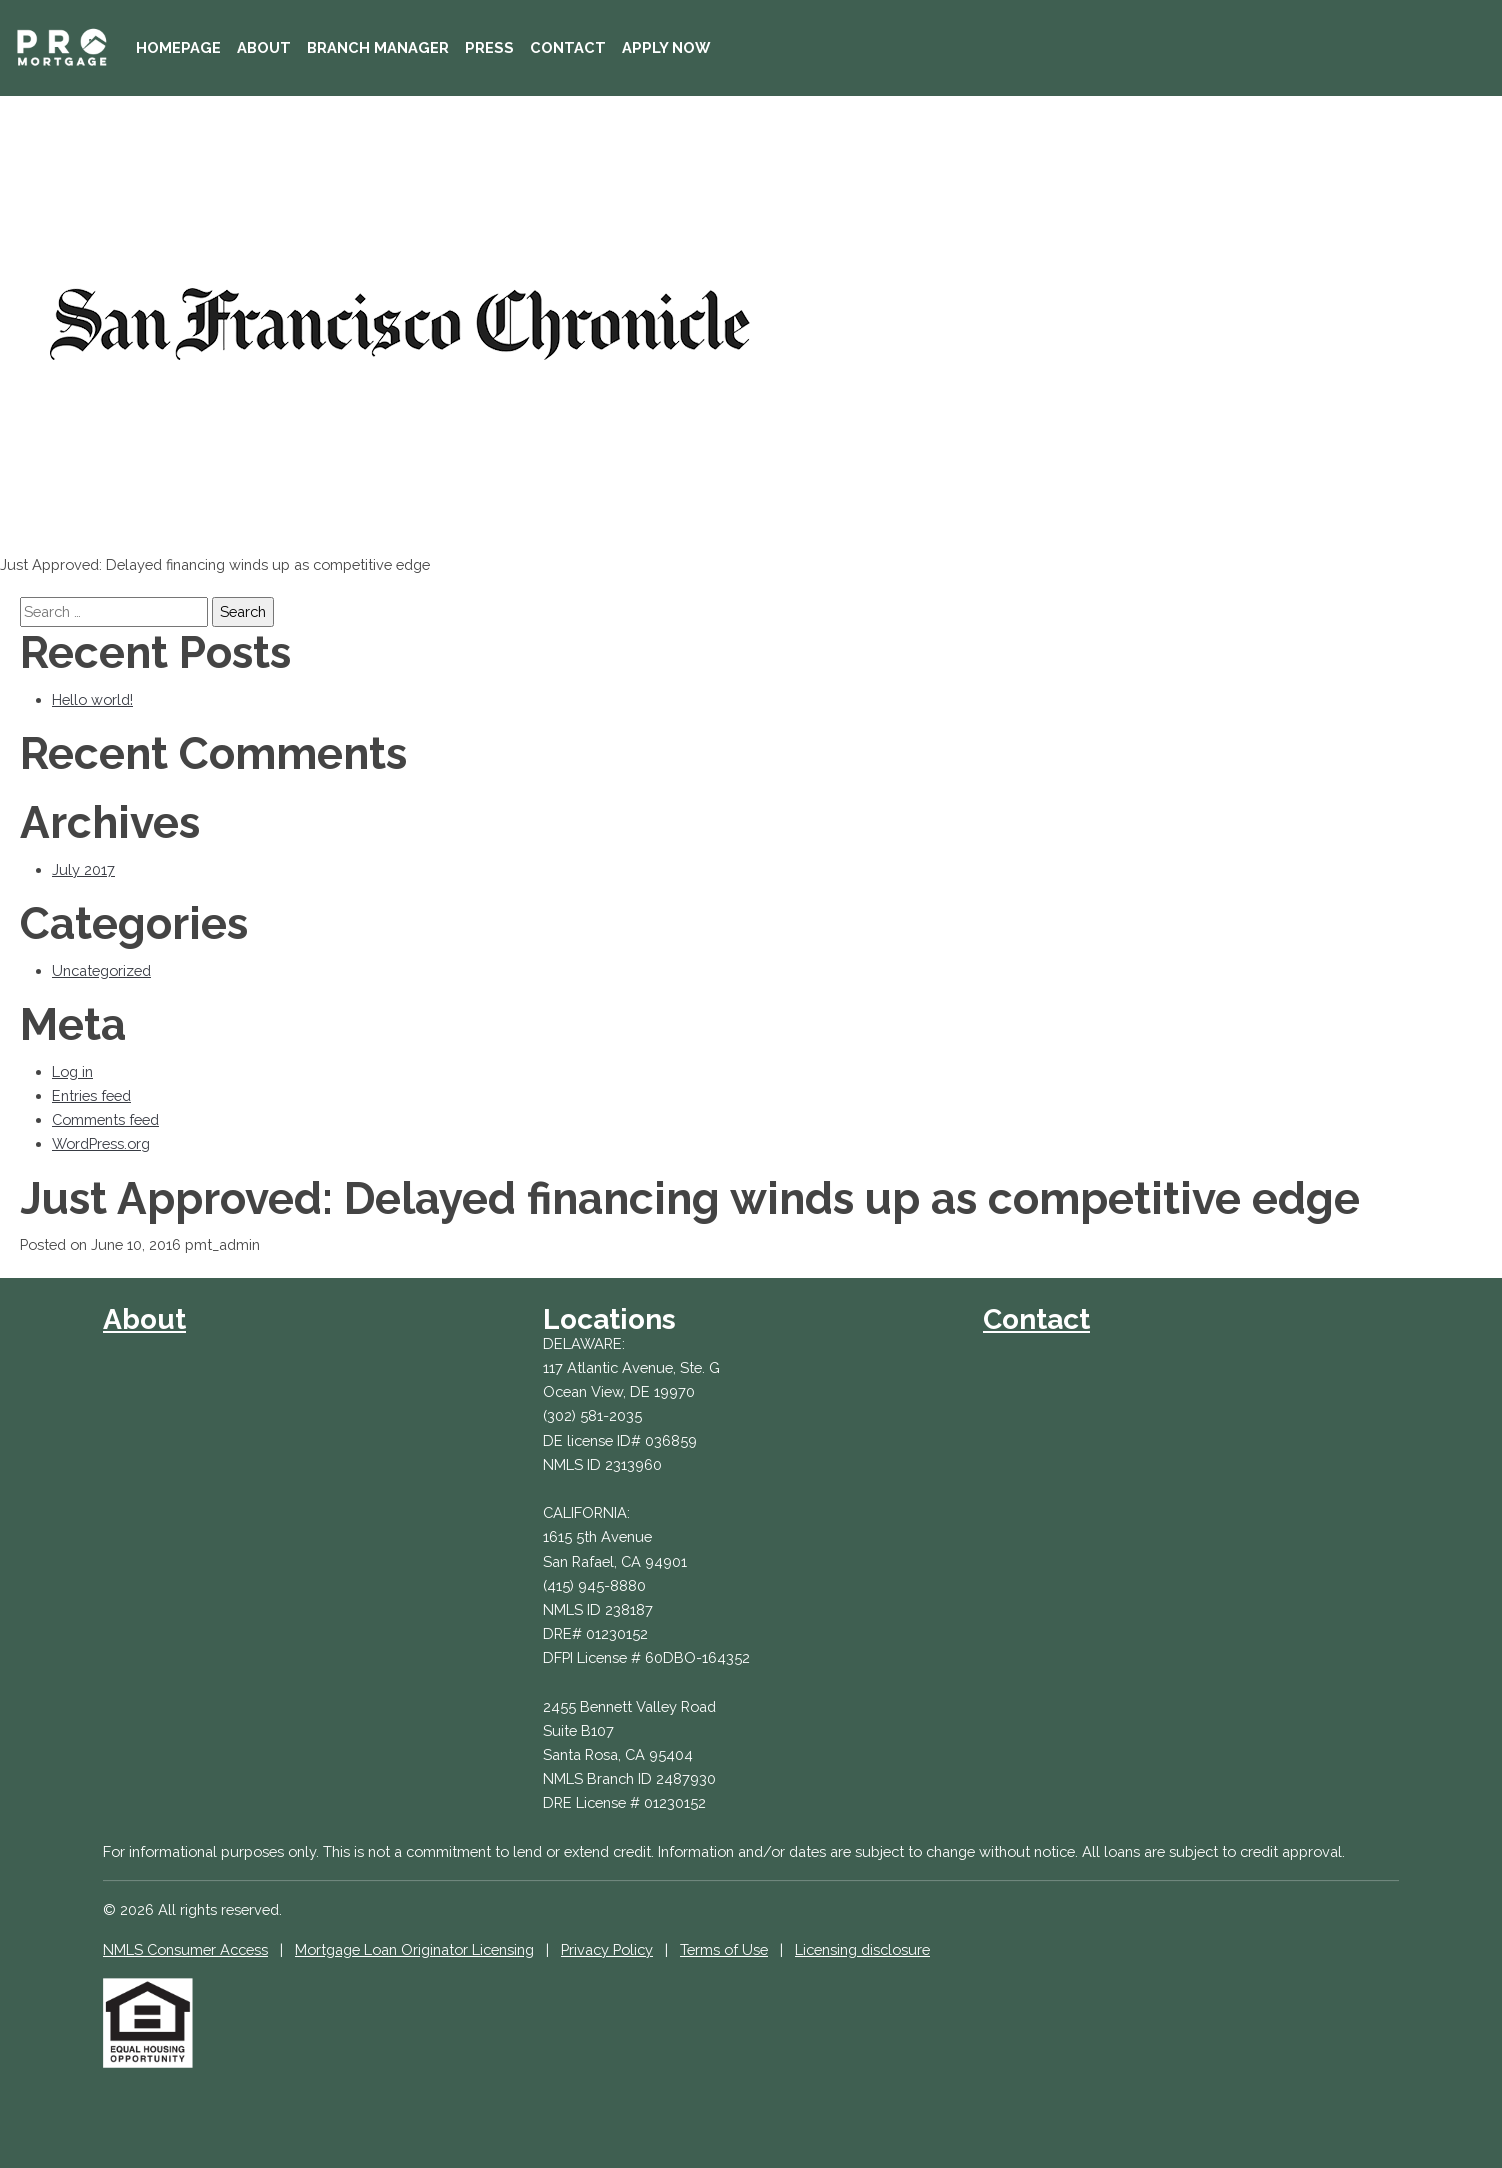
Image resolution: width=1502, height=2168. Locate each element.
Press (489, 47)
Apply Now (666, 47)
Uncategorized (101, 970)
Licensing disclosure (862, 1949)
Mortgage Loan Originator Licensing (414, 1949)
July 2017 (83, 869)
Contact (568, 47)
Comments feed (105, 1119)
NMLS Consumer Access (185, 1949)
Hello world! (92, 699)
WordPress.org (101, 1143)
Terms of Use (724, 1949)
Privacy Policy (607, 1949)
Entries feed (91, 1095)
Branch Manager (378, 47)
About (264, 47)
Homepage (178, 47)
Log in (72, 1071)
